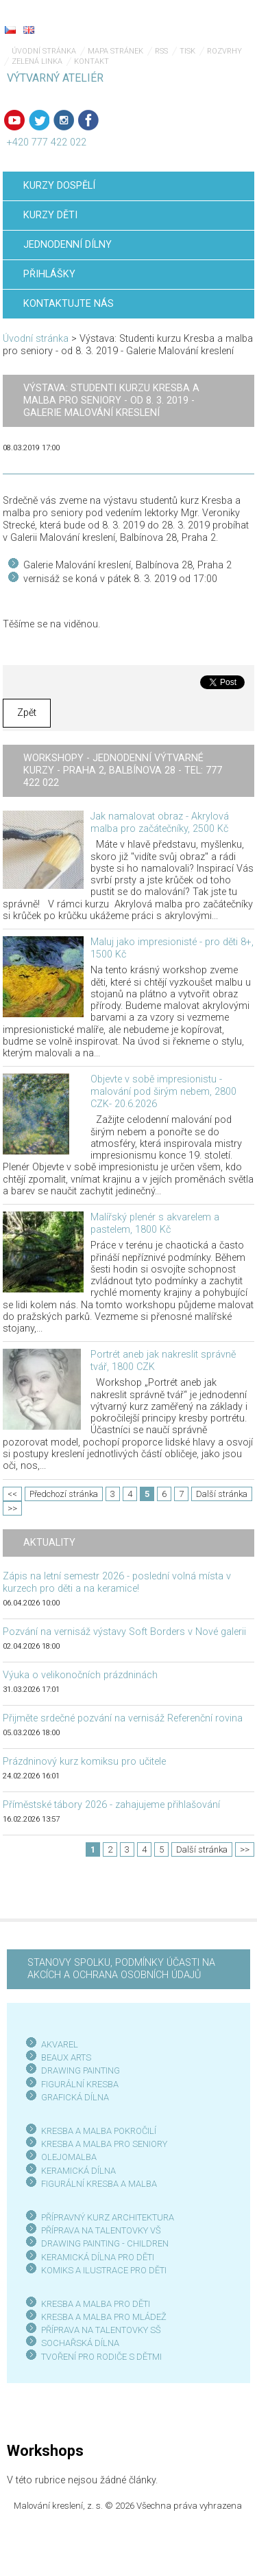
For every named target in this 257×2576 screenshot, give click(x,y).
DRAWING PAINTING (80, 2070)
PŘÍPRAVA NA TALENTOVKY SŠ (101, 2330)
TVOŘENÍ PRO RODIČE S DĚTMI (101, 2357)
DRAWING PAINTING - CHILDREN (105, 2243)
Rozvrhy (224, 51)
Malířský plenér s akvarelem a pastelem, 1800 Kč (154, 1223)
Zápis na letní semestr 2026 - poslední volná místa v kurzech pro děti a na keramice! (117, 1582)
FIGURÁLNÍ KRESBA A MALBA (99, 2184)
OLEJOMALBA (69, 2157)
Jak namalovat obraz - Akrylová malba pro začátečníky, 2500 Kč (159, 823)
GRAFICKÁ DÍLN (72, 2097)
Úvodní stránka (44, 51)
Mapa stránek (115, 51)
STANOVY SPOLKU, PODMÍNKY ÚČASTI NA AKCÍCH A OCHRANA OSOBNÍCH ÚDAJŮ (121, 1969)
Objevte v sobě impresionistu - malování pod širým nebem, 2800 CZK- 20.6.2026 (163, 1092)
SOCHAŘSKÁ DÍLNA (80, 2343)
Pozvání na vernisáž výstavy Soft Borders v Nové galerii (124, 1632)
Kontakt (91, 61)
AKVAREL (59, 2044)
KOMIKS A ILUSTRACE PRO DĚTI (104, 2270)
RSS (161, 51)
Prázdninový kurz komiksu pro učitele (84, 1761)
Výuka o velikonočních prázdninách (80, 1675)
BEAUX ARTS (66, 2057)
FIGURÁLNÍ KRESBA (80, 2084)
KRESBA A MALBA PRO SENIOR (101, 2144)
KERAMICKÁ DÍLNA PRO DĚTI (97, 2257)
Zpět (26, 713)
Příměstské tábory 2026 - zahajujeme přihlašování (111, 1805)
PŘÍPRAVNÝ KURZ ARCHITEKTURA (107, 2217)
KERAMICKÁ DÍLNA (78, 2171)
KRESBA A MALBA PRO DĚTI (95, 2304)
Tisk (187, 51)
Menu (219, 20)
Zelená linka (37, 61)
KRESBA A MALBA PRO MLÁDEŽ (104, 2317)
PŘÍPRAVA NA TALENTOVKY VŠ (101, 2230)
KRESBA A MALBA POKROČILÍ (98, 2131)
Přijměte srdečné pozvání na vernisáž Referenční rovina (123, 1718)
